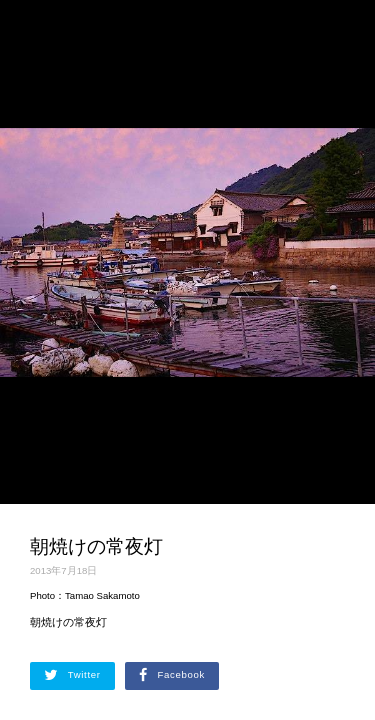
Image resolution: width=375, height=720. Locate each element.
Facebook (172, 675)
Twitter (72, 675)
